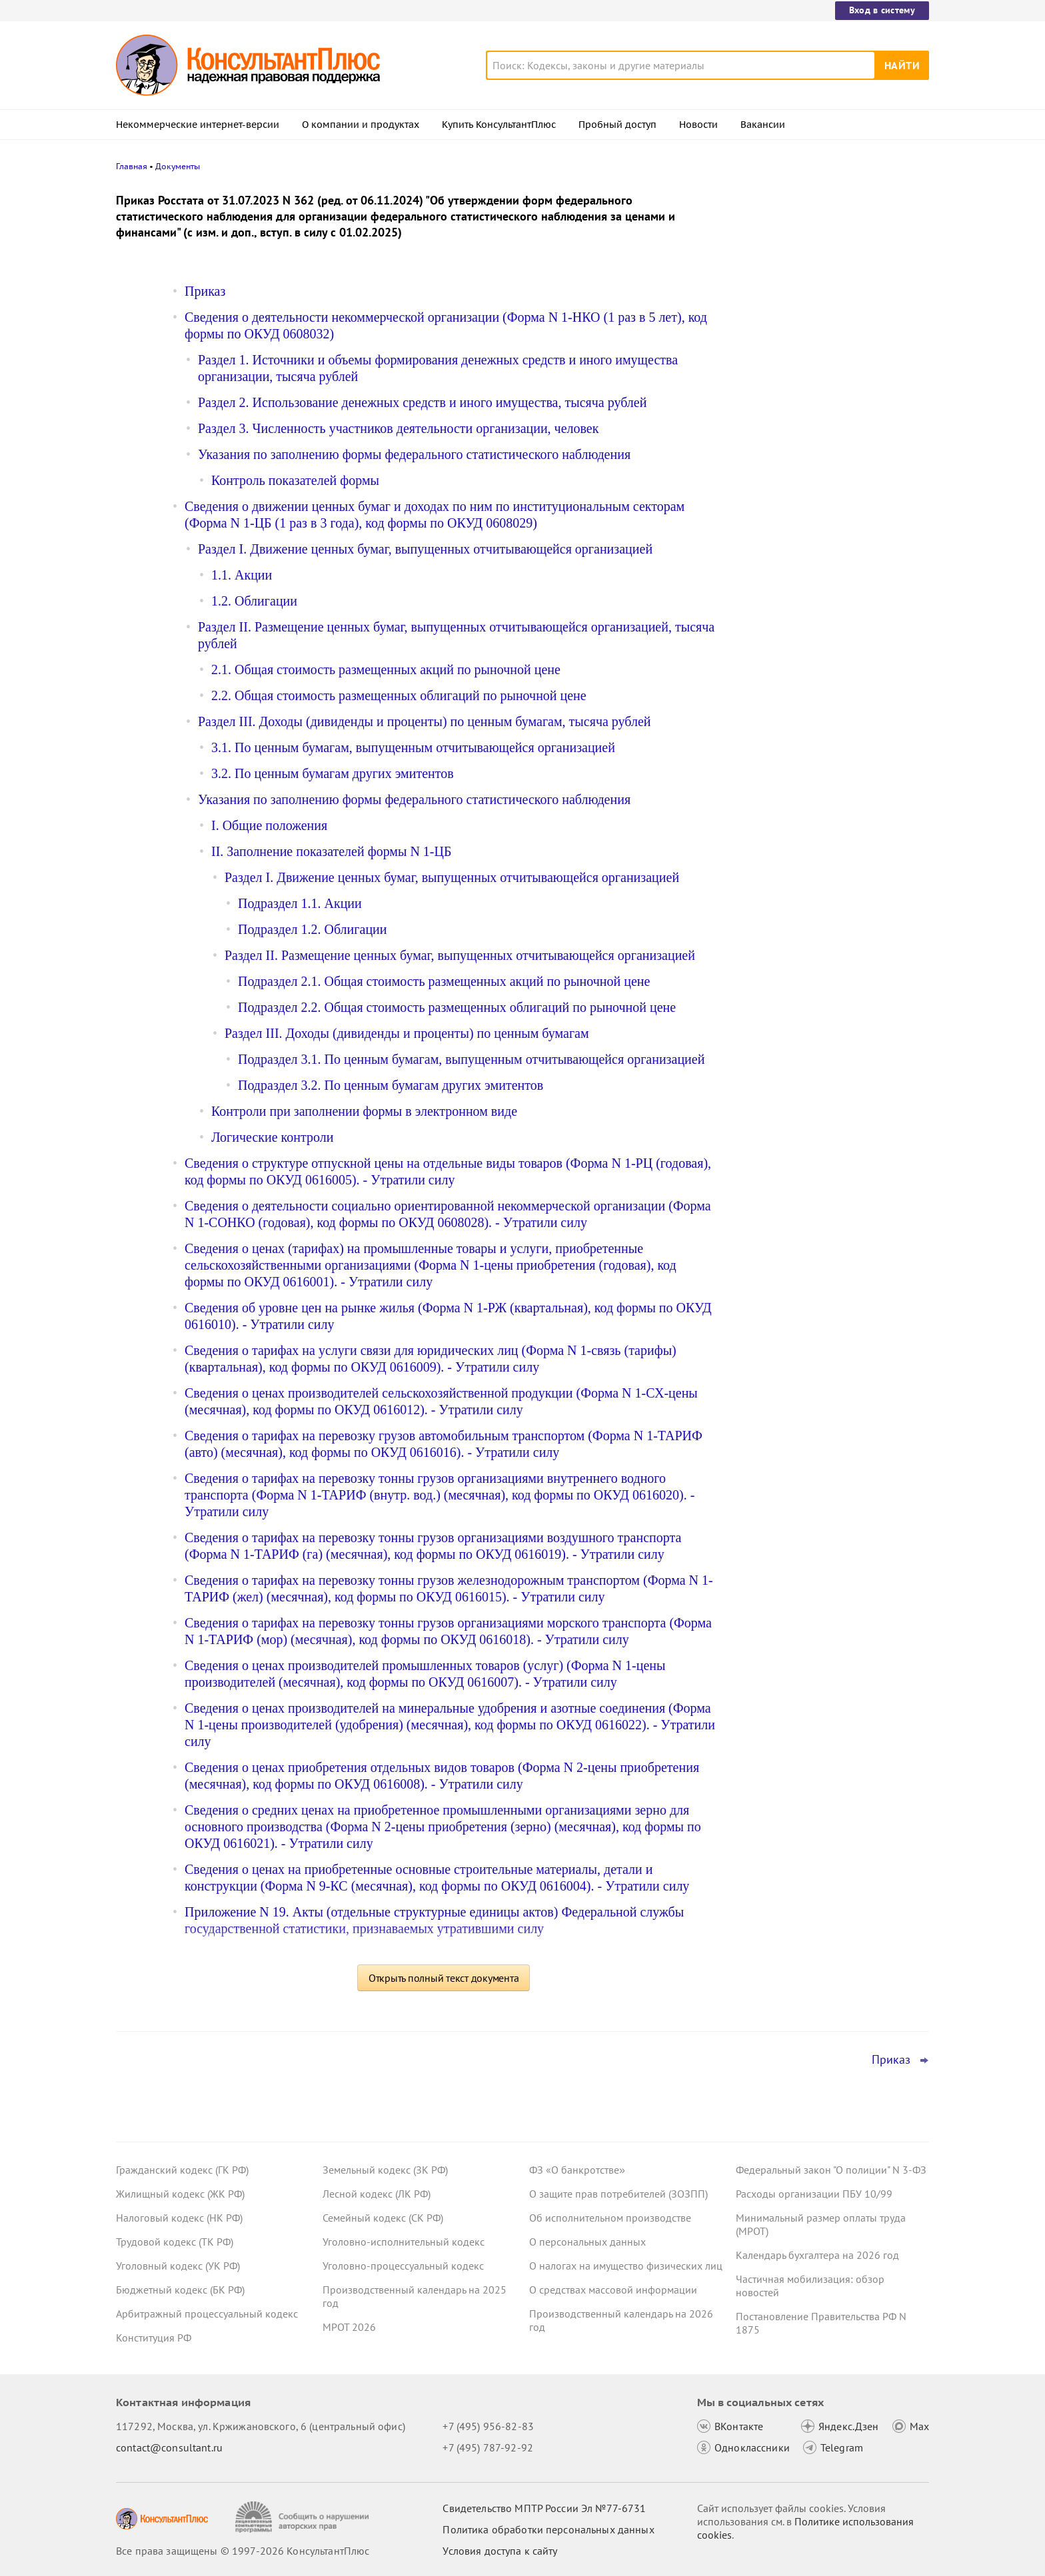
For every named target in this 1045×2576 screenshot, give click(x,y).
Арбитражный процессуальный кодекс (207, 2313)
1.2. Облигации (254, 601)
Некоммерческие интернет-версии (197, 125)
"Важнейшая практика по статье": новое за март (816, 445)
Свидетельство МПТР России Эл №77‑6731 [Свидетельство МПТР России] (544, 2508)
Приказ (205, 291)
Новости (698, 125)
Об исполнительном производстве (610, 2217)
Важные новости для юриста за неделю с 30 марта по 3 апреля (813, 387)
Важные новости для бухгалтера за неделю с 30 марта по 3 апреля (821, 255)
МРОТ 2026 (349, 2327)
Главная (131, 166)
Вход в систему (882, 10)
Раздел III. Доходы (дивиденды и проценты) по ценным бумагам (407, 1033)
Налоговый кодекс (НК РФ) (179, 2217)
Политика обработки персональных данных (548, 2529)
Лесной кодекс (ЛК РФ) (377, 2193)
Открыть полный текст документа (444, 1977)
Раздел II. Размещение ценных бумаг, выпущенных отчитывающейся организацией (460, 955)
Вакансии (762, 125)
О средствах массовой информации (613, 2289)
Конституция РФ (153, 2337)
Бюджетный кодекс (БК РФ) (180, 2289)
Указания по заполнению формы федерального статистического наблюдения (414, 454)
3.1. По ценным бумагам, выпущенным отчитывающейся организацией (413, 747)
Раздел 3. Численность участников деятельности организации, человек (398, 428)
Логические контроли (272, 1137)
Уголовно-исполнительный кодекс (404, 2241)
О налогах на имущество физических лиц (625, 2265)
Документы (177, 166)
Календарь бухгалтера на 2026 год (817, 2255)
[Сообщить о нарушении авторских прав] (303, 2517)
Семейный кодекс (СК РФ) (383, 2217)
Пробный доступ (617, 125)
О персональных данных (587, 2241)
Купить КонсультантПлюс (499, 125)
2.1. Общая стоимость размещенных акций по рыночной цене (385, 669)
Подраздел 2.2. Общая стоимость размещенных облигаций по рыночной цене (457, 1007)
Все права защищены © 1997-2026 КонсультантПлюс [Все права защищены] (242, 2550)
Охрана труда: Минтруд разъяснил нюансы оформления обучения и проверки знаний (819, 320)
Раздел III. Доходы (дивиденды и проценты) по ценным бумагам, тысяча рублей (424, 721)
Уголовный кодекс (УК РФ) (178, 2265)
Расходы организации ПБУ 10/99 (814, 2193)
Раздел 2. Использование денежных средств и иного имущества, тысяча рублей (422, 402)
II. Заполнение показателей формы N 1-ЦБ (331, 851)
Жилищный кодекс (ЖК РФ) (180, 2193)
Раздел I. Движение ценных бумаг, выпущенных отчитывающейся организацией (425, 549)
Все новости (770, 482)
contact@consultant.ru (169, 2447)
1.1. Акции (241, 575)
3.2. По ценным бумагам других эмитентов (332, 773)
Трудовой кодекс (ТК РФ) (174, 2241)
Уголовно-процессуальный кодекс (403, 2265)
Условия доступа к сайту (500, 2550)
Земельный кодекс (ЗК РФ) (385, 2169)
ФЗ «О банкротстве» (577, 2169)
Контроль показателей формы (295, 480)
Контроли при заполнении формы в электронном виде (364, 1111)
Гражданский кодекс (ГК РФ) (182, 2169)
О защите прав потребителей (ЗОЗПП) (618, 2193)
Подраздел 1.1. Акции (300, 903)
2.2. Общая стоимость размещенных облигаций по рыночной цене (398, 695)
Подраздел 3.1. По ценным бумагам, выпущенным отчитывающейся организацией (471, 1059)
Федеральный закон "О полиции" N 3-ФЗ (831, 2169)
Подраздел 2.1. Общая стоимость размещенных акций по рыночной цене (444, 981)
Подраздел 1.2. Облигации (312, 929)
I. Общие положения (269, 825)
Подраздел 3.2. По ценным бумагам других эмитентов (390, 1085)
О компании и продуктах (360, 125)
